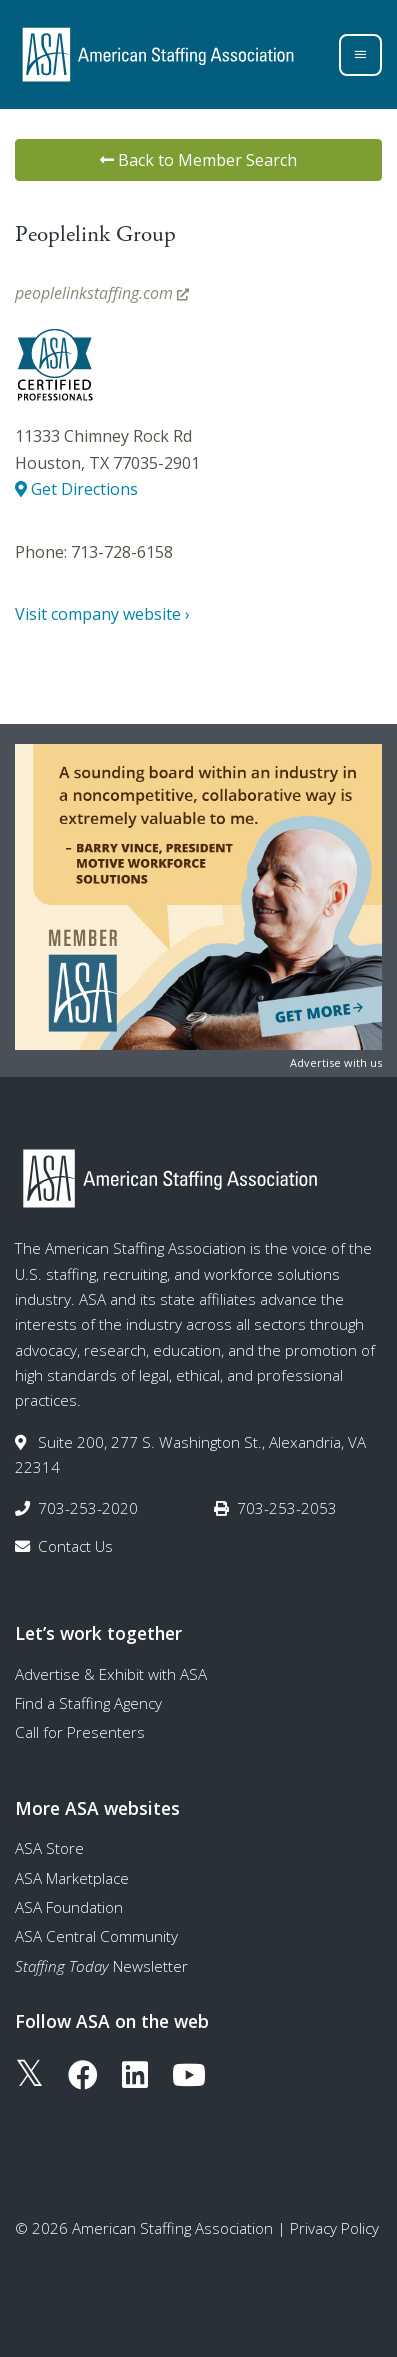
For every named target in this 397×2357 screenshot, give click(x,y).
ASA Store (49, 1848)
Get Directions (76, 489)
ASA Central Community (96, 1936)
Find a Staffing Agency (88, 1703)
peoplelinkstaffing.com (102, 293)
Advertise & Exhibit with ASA (111, 1674)
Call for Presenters (80, 1732)
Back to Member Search (198, 160)
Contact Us (75, 1546)
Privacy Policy (334, 2228)
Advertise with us (336, 1062)
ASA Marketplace (72, 1878)
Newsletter (101, 1966)
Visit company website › (102, 614)
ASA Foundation (69, 1907)
